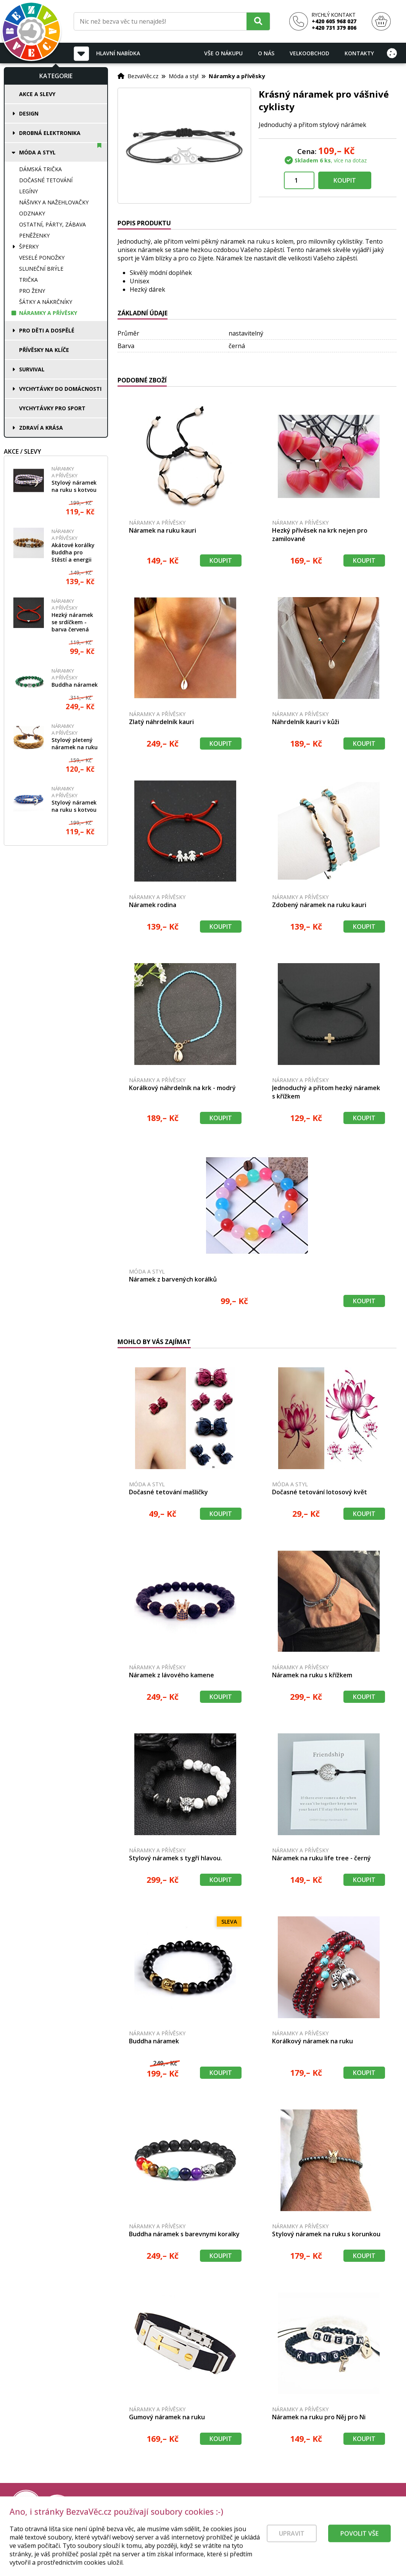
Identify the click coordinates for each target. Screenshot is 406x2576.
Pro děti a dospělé (46, 330)
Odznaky (32, 213)
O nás (266, 53)
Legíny (28, 191)
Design (29, 113)
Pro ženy (32, 290)
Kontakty (359, 53)
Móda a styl (37, 152)
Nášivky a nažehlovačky (54, 202)
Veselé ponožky (41, 257)
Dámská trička (40, 169)
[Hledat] (258, 21)
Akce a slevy (37, 94)
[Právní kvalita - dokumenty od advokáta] (83, 2505)
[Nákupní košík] (381, 21)
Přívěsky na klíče (44, 349)
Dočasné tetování (45, 180)
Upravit (291, 2545)
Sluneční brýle (41, 268)
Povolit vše (359, 2545)
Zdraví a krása (41, 427)
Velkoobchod (309, 53)
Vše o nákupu (223, 53)
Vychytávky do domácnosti (60, 388)
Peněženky (34, 235)
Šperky (29, 246)
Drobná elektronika (50, 133)
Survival (32, 369)
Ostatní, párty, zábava (52, 224)
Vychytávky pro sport (52, 408)
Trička (28, 279)
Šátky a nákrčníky (45, 301)
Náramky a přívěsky (48, 312)
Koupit (345, 180)
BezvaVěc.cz (142, 76)
